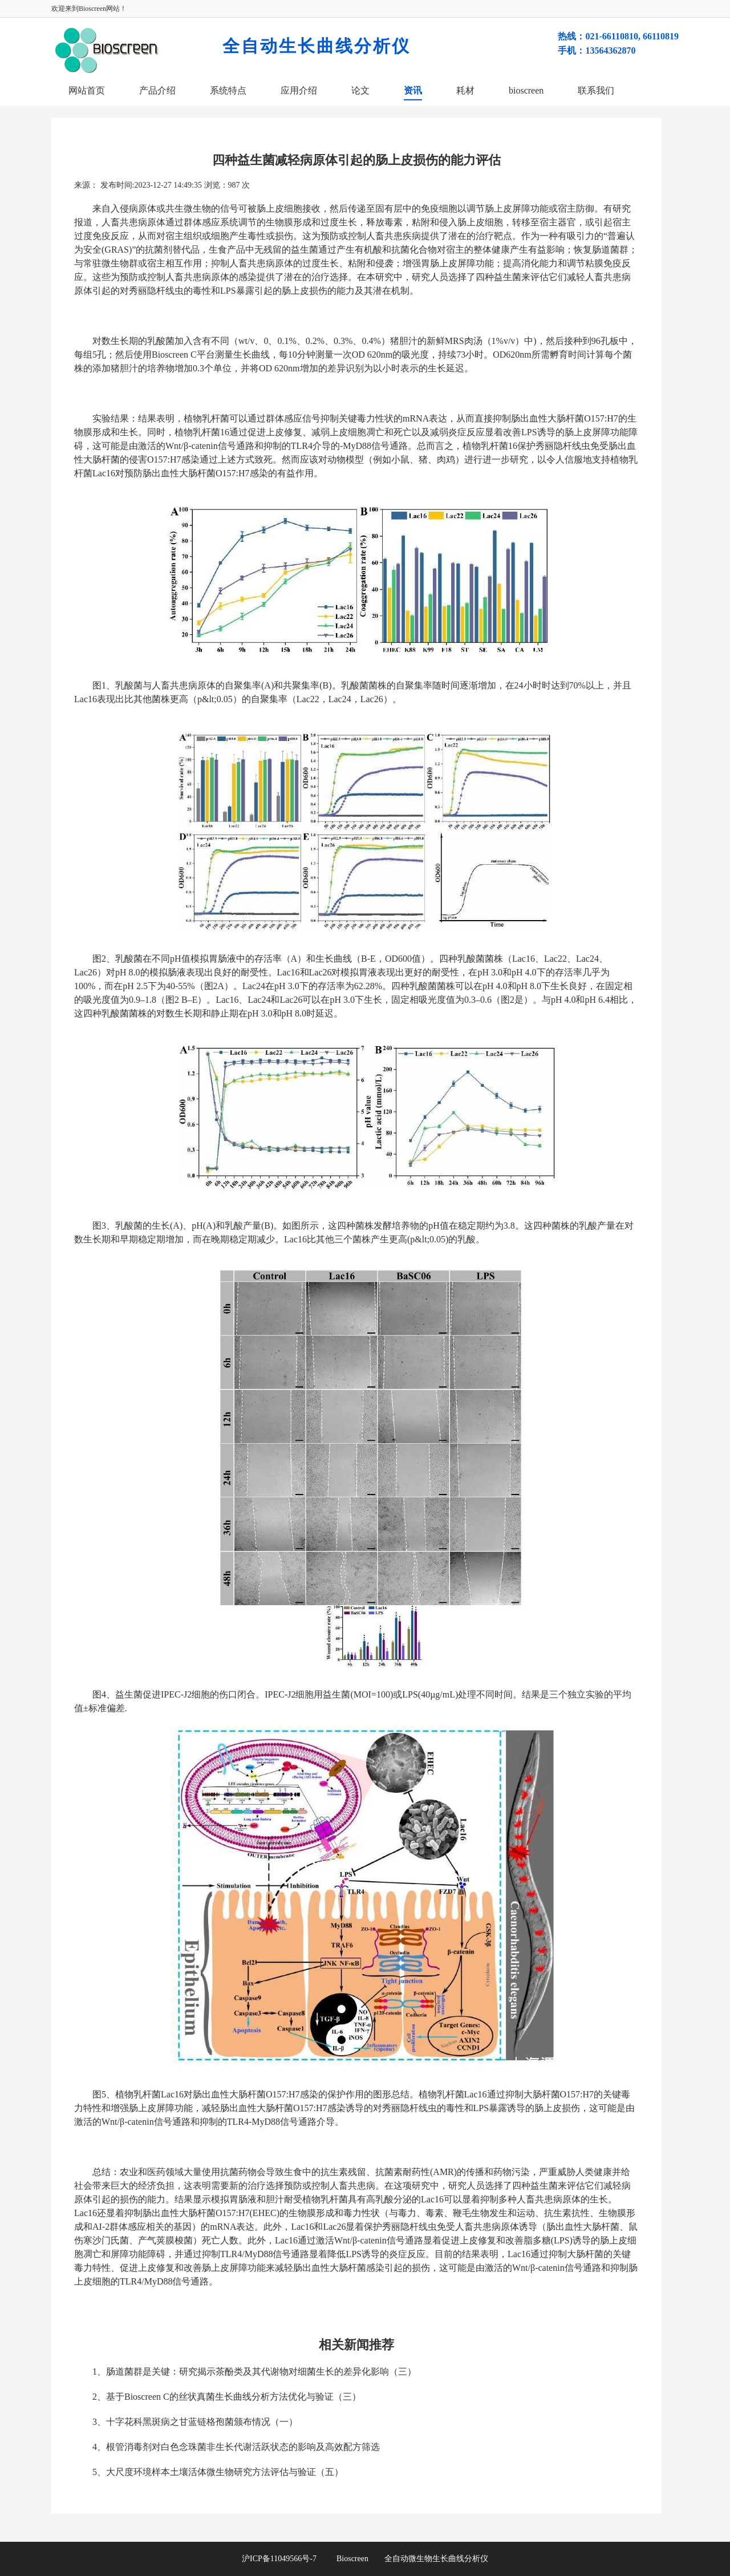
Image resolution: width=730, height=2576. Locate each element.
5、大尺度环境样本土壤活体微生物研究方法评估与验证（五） (217, 2472)
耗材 (465, 90)
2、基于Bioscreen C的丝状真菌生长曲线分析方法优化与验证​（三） (226, 2396)
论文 (360, 90)
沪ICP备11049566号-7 (289, 2558)
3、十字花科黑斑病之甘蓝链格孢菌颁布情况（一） (195, 2422)
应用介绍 (299, 90)
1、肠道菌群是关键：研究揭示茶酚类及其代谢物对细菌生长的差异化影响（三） (254, 2371)
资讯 (413, 90)
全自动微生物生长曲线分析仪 (436, 2558)
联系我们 (596, 90)
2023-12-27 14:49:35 (168, 185)
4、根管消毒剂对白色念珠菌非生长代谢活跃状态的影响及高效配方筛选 (236, 2447)
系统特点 (228, 90)
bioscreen (526, 90)
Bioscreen (352, 2558)
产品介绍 (157, 90)
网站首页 (86, 90)
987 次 (239, 185)
